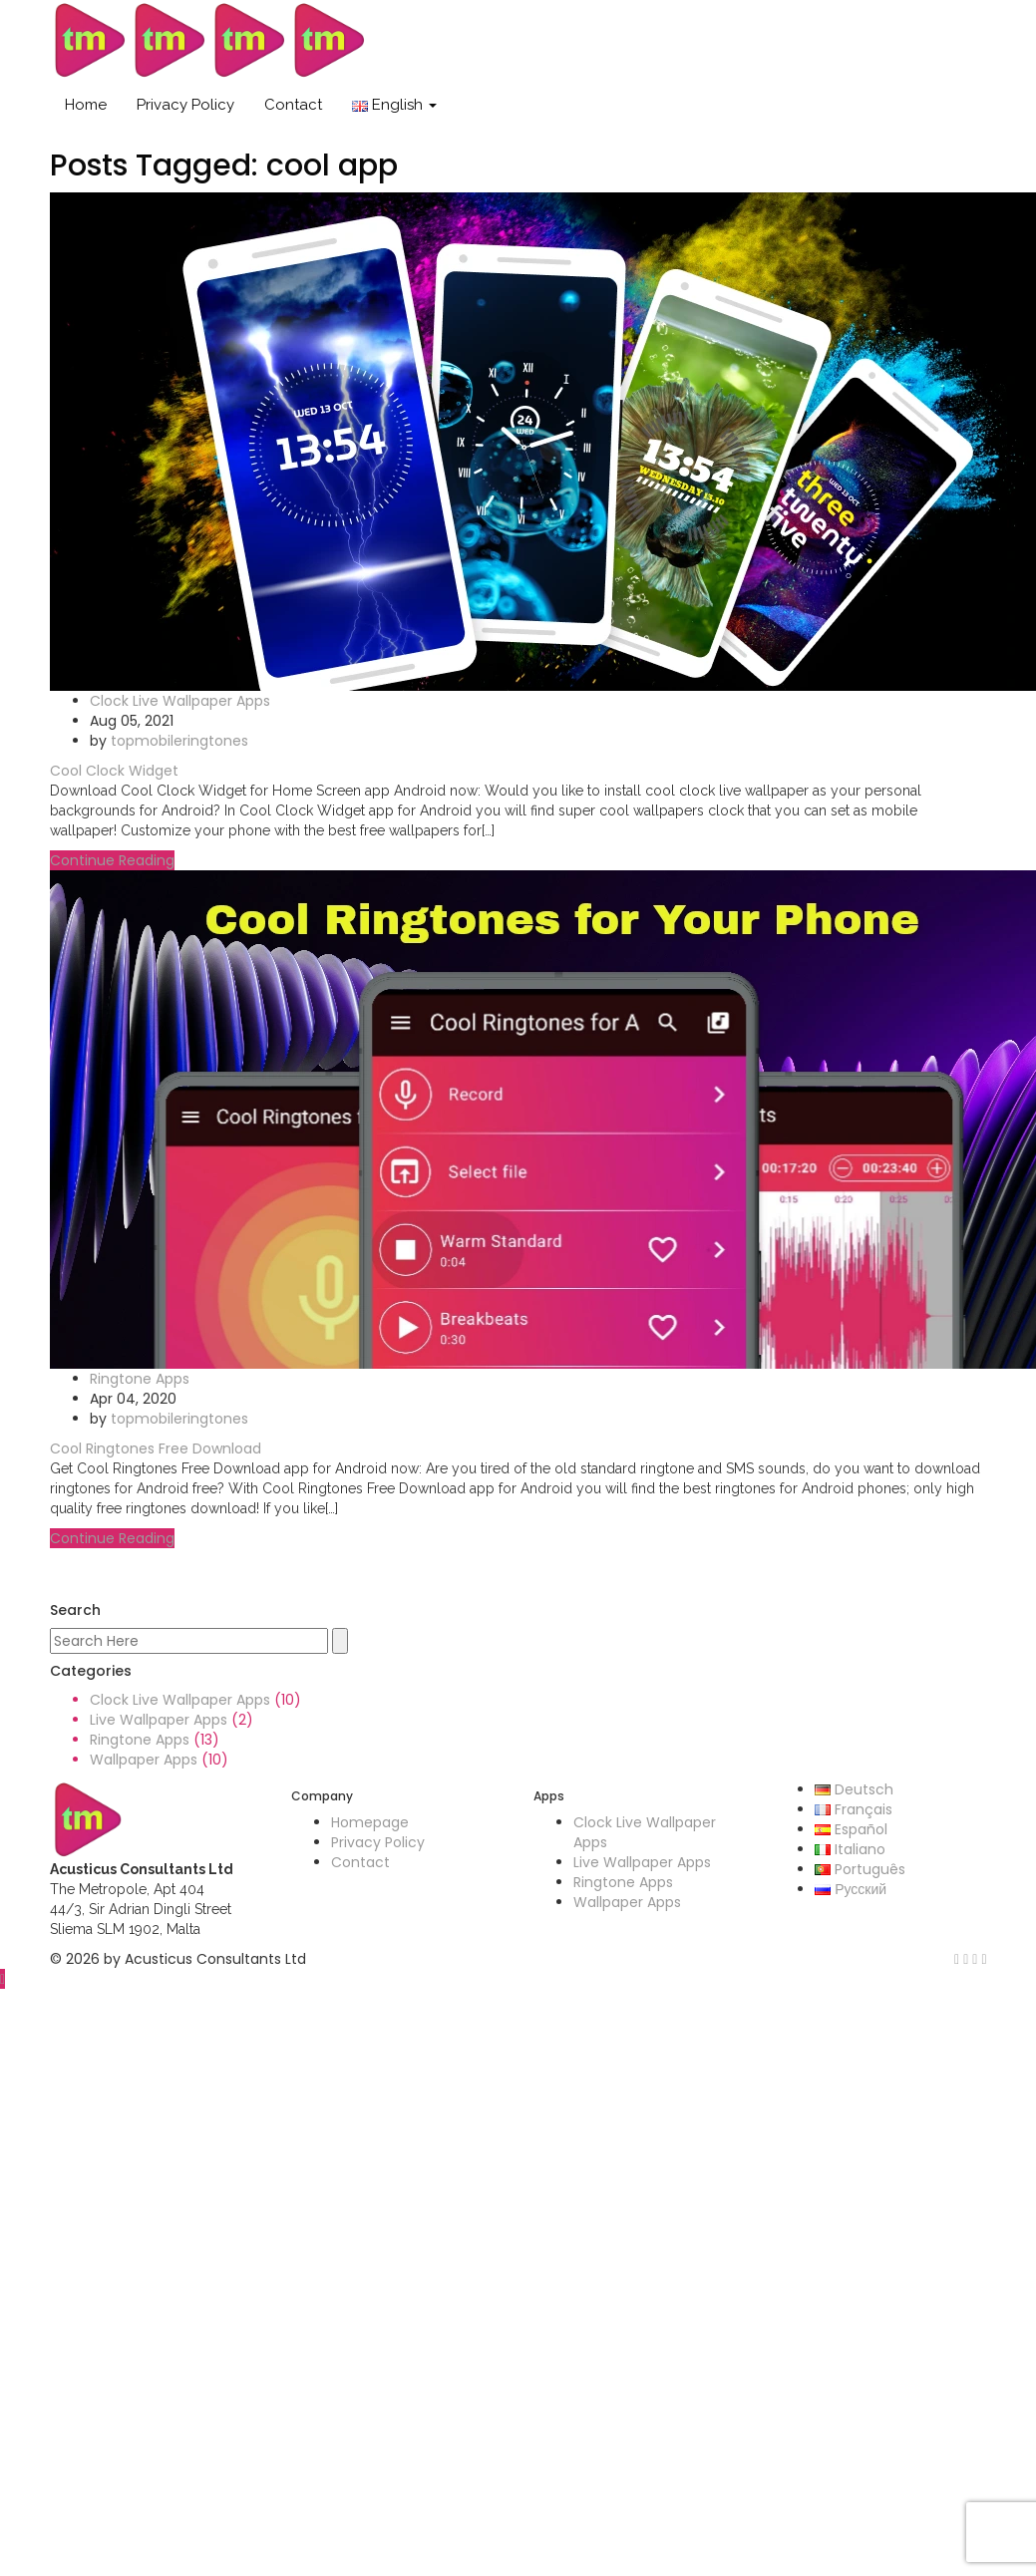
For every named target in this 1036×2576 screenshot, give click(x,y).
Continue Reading (112, 860)
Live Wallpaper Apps (158, 1720)
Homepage (370, 1822)
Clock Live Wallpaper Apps (180, 701)
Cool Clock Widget (114, 771)
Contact (293, 105)
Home (86, 105)
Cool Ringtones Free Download (155, 1448)
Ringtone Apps (139, 1379)
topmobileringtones (179, 741)
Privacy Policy (185, 105)
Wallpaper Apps (143, 1760)
